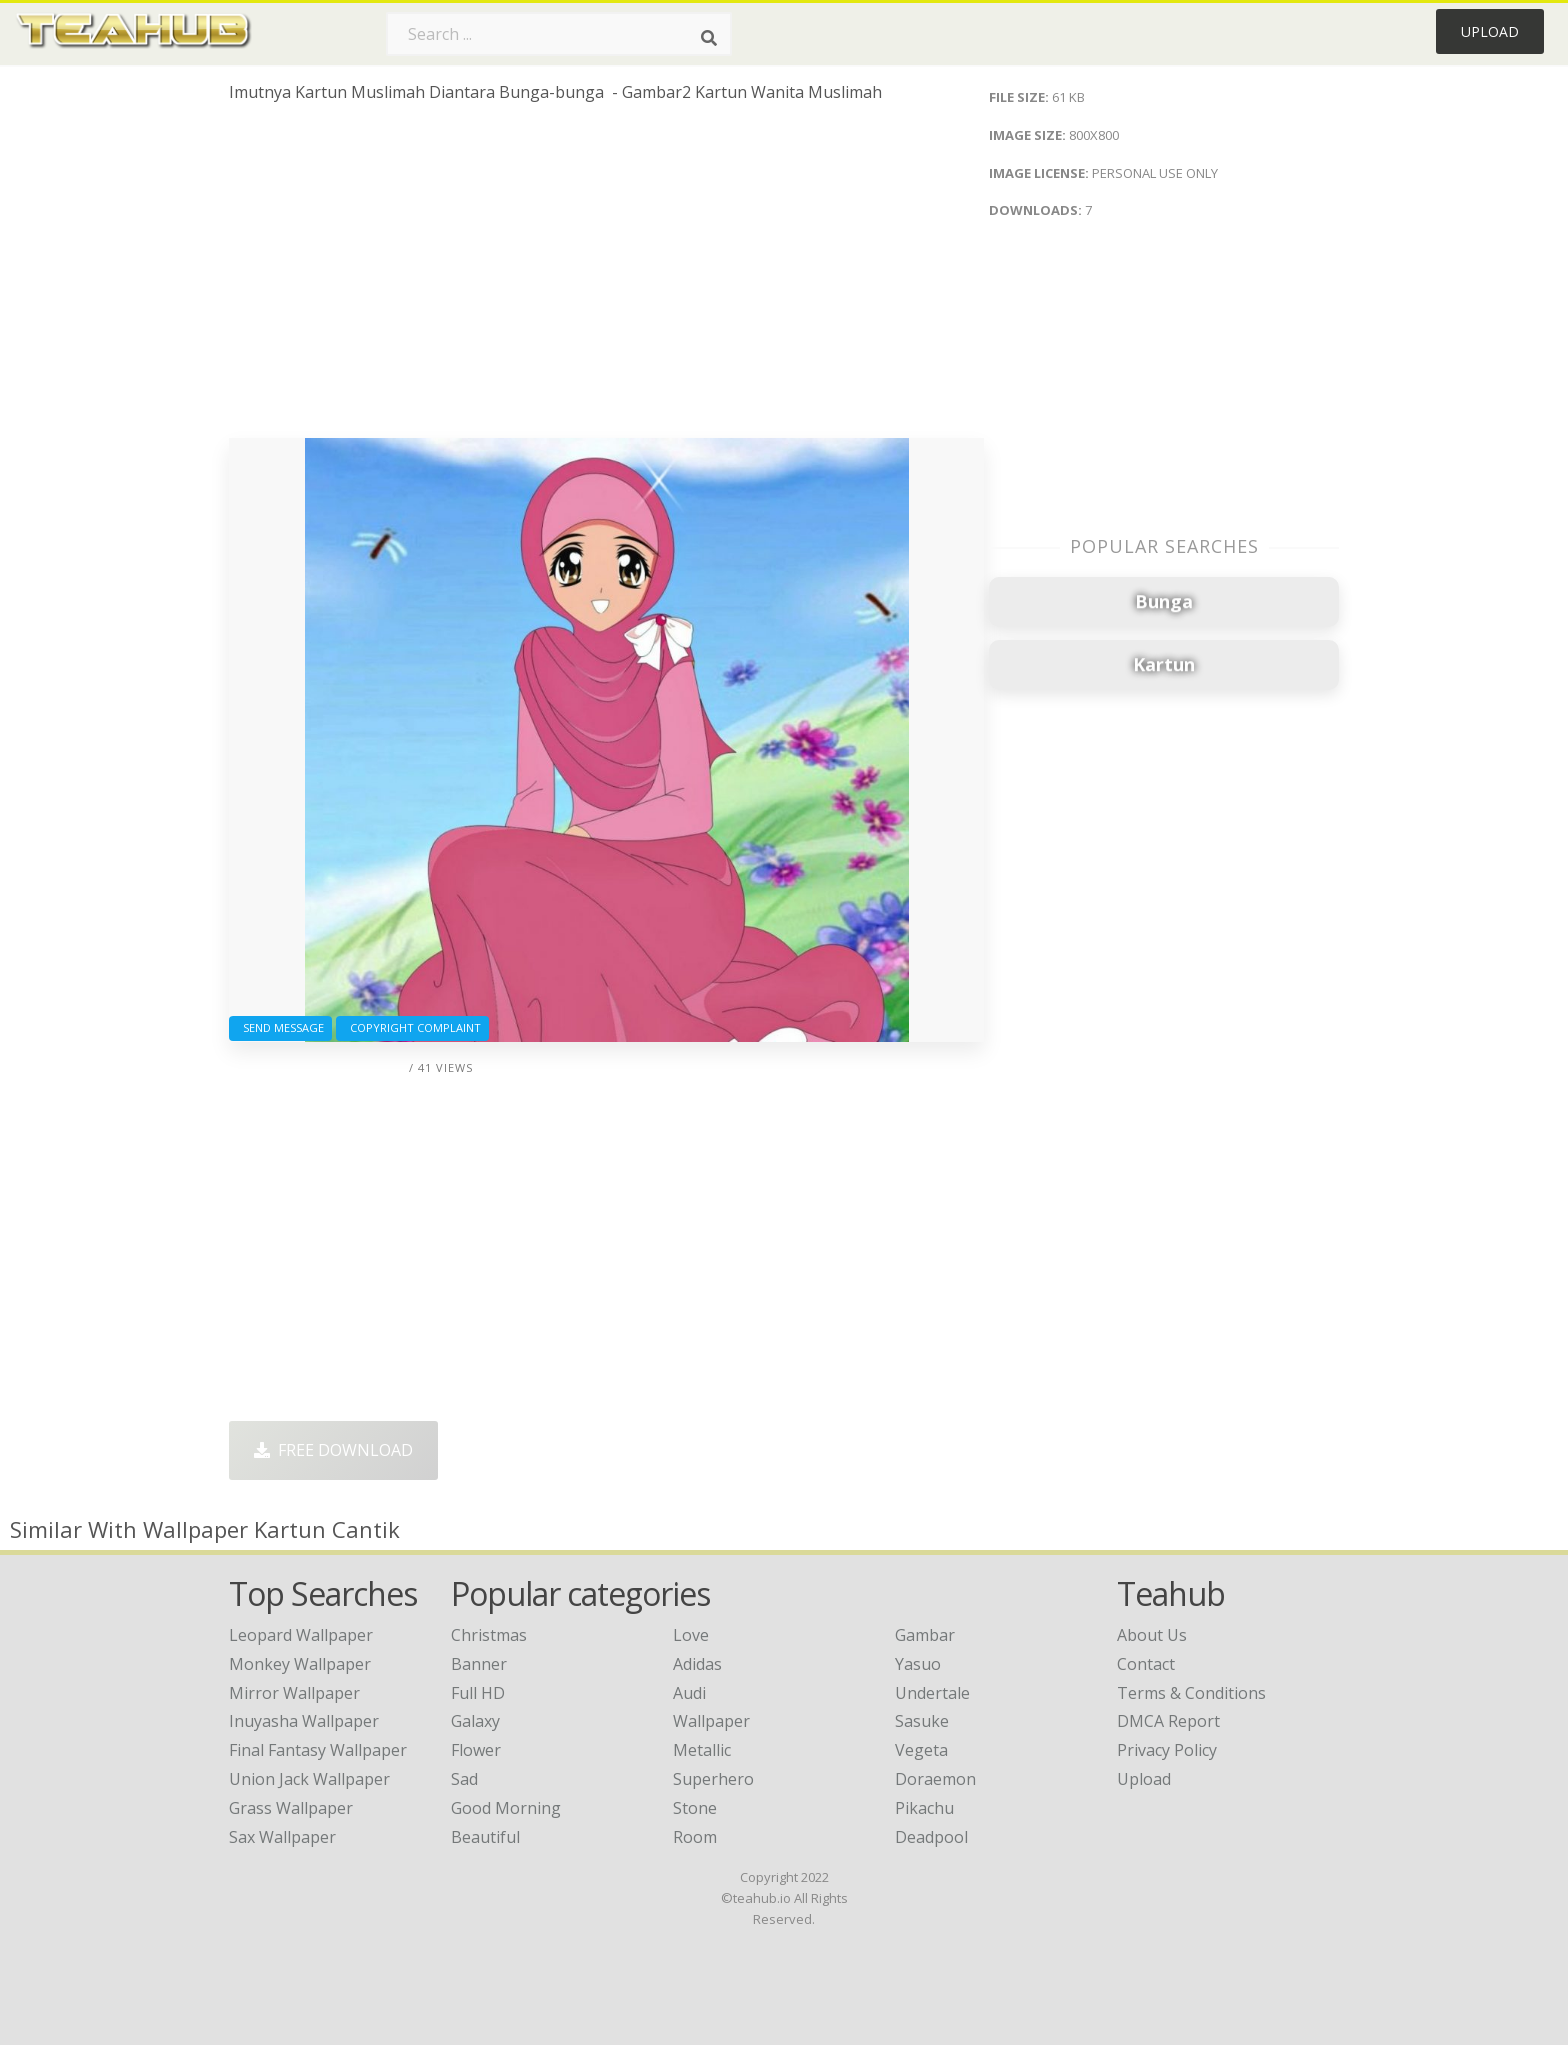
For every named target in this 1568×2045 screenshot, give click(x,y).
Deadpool (931, 1837)
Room (695, 1837)
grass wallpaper (291, 1808)
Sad (464, 1779)
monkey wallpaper (300, 1664)
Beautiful (485, 1837)
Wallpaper (711, 1721)
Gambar (925, 1635)
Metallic (702, 1750)
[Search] (709, 38)
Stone (695, 1808)
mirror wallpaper (294, 1693)
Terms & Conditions (1191, 1693)
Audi (689, 1693)
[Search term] (559, 34)
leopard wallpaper (301, 1635)
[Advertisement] (606, 278)
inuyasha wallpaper (304, 1721)
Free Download (333, 1450)
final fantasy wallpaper (318, 1750)
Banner (479, 1664)
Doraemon (935, 1779)
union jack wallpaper (309, 1779)
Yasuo (918, 1664)
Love (691, 1635)
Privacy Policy (1167, 1750)
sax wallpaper (282, 1837)
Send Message (280, 1027)
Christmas (489, 1635)
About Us (1152, 1635)
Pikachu (924, 1808)
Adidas (697, 1664)
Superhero (713, 1779)
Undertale (932, 1693)
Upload (1490, 31)
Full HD (478, 1693)
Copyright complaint (412, 1027)
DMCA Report (1168, 1721)
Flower (476, 1750)
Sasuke (922, 1721)
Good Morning (506, 1808)
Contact (1146, 1664)
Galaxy (475, 1721)
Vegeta (921, 1750)
